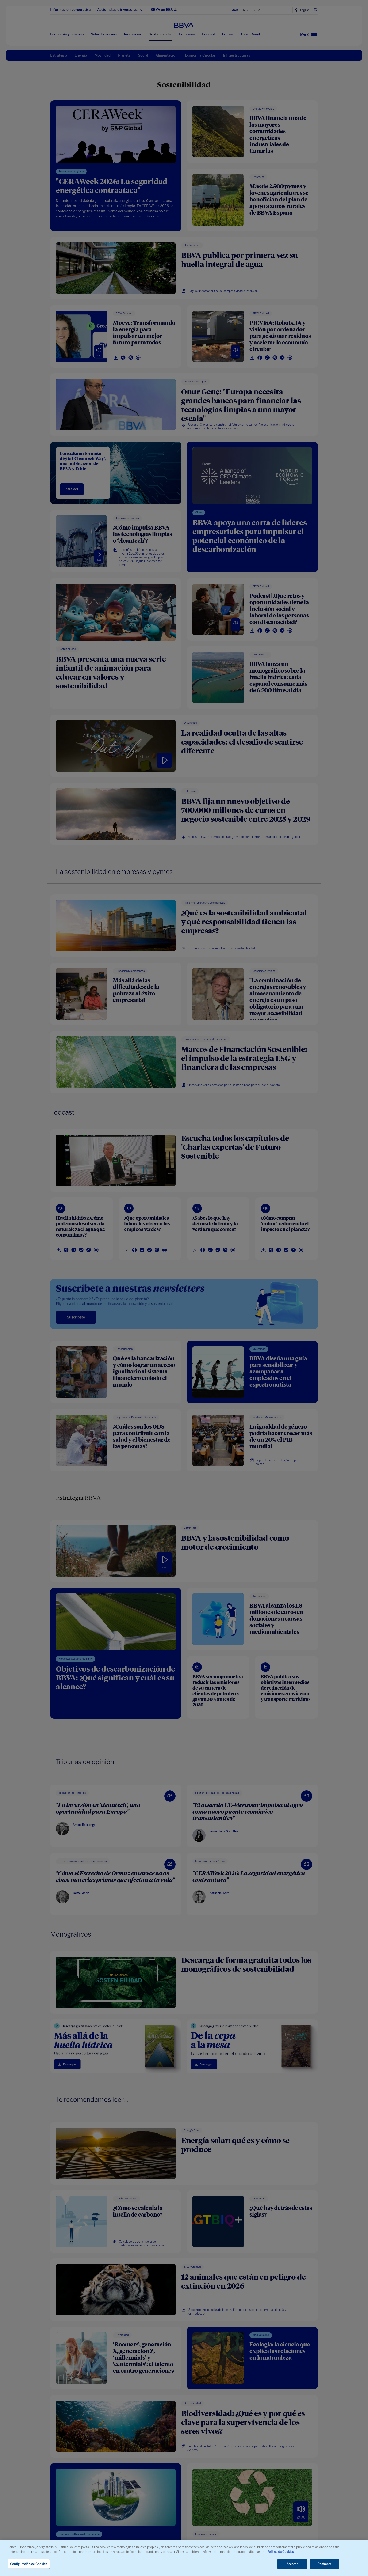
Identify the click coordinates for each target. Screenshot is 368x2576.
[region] (184, 2558)
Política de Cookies (280, 2551)
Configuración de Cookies (28, 2564)
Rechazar (324, 2564)
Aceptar (292, 2564)
